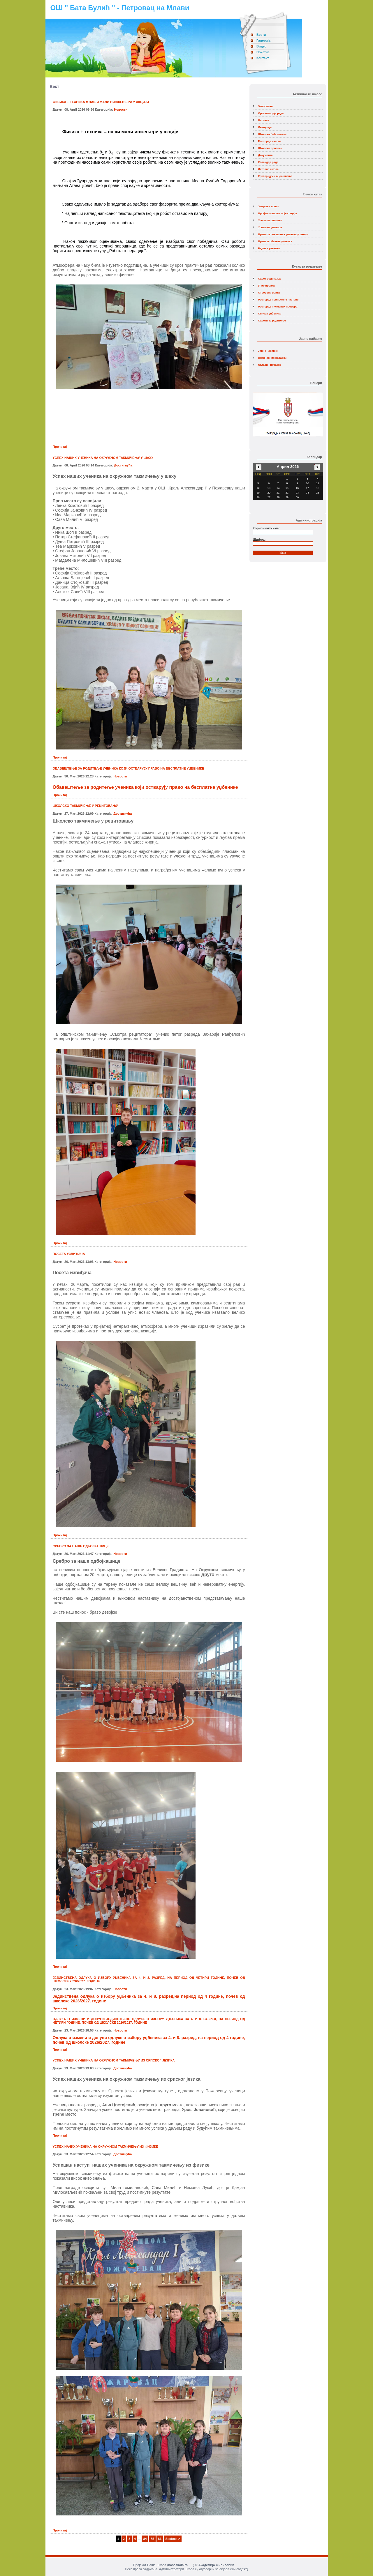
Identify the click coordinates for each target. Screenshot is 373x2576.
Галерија (263, 40)
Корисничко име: (266, 528)
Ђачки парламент (270, 220)
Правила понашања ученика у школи (283, 234)
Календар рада (268, 162)
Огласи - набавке (269, 364)
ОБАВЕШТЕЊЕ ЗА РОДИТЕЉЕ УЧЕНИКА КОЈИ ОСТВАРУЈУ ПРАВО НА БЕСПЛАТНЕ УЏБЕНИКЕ (128, 768)
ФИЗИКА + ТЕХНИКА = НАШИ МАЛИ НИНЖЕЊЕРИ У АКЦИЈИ (101, 102)
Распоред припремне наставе (278, 299)
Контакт (262, 58)
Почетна (263, 52)
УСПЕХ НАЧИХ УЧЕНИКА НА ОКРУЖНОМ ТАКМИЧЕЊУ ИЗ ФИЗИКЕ (105, 2146)
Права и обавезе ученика (275, 241)
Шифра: (259, 539)
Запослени (265, 106)
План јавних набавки (272, 357)
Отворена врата (269, 292)
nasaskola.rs (178, 2565)
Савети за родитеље (272, 320)
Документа (265, 155)
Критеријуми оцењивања (275, 176)
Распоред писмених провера (278, 306)
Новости (120, 109)
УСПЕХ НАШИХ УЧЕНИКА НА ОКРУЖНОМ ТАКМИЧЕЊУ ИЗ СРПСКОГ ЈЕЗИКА (114, 2060)
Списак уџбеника (269, 313)
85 (152, 2538)
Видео (261, 46)
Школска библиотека (272, 134)
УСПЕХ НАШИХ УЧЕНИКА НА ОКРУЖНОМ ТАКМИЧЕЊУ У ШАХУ (103, 457)
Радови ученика (269, 248)
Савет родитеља (269, 278)
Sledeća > (172, 2538)
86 (159, 2538)
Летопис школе (268, 169)
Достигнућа (123, 465)
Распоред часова (269, 141)
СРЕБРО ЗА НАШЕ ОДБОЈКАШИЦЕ (81, 1546)
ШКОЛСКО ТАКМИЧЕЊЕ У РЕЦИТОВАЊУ (85, 805)
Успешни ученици (270, 227)
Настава (263, 120)
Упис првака (266, 285)
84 (145, 2538)
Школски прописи (270, 148)
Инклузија (265, 127)
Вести (261, 34)
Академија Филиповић (216, 2565)
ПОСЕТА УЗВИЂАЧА (69, 1254)
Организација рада (271, 113)
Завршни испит (268, 206)
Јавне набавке (268, 350)
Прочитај (60, 446)
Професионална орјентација (277, 213)
